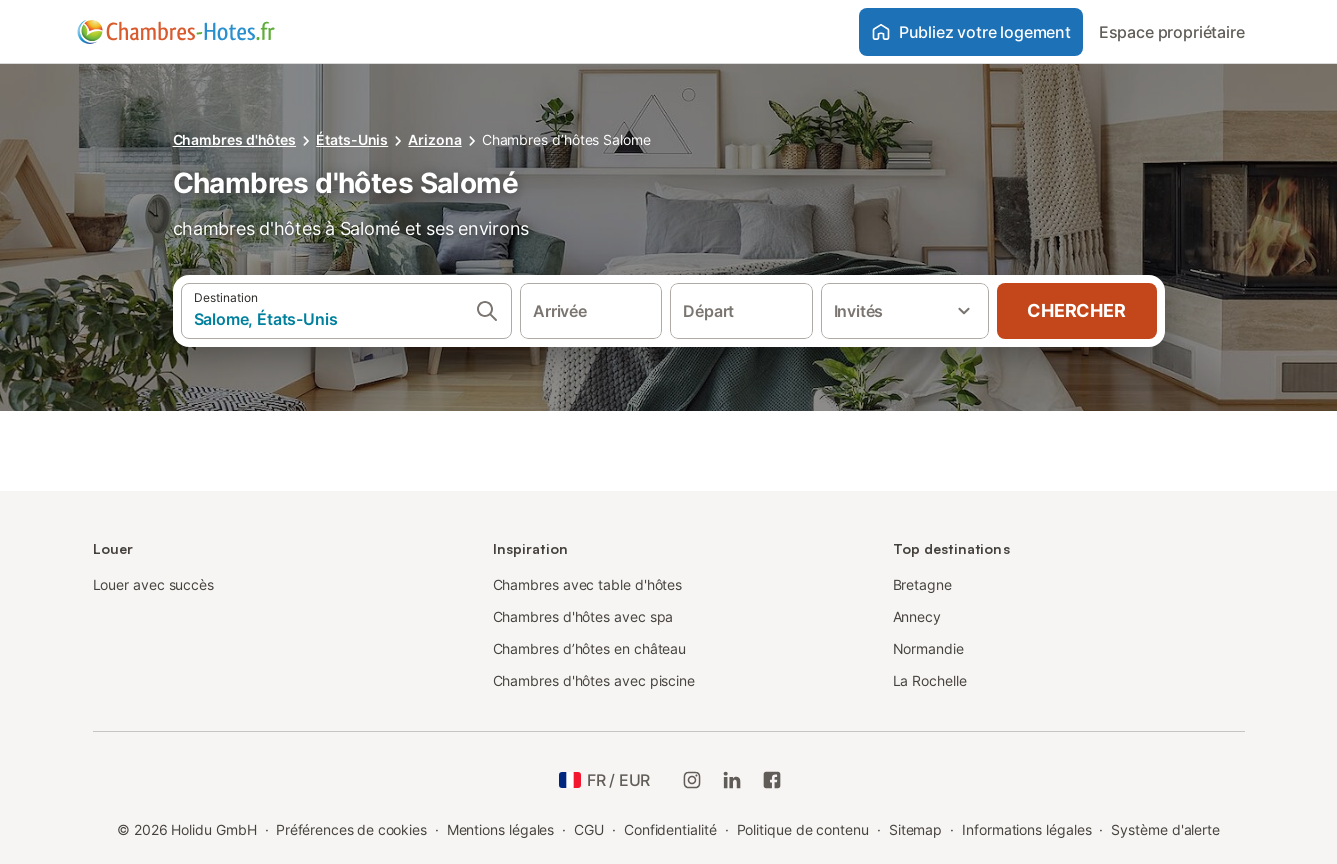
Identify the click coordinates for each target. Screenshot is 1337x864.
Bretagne (922, 584)
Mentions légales (501, 829)
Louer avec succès (154, 584)
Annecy (917, 616)
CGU (589, 829)
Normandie (928, 648)
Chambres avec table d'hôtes (588, 584)
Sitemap (915, 829)
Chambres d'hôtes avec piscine (594, 680)
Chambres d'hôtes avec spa (583, 616)
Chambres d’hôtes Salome (566, 139)
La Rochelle (930, 680)
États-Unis (352, 139)
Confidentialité (670, 829)
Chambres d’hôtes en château (590, 648)
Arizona (434, 139)
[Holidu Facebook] (772, 780)
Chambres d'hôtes (235, 139)
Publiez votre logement (971, 32)
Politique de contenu (803, 829)
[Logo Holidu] (176, 32)
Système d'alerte (1165, 829)
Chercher (1076, 310)
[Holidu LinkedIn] (732, 780)
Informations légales (1026, 829)
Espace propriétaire (1172, 32)
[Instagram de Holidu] (692, 780)
